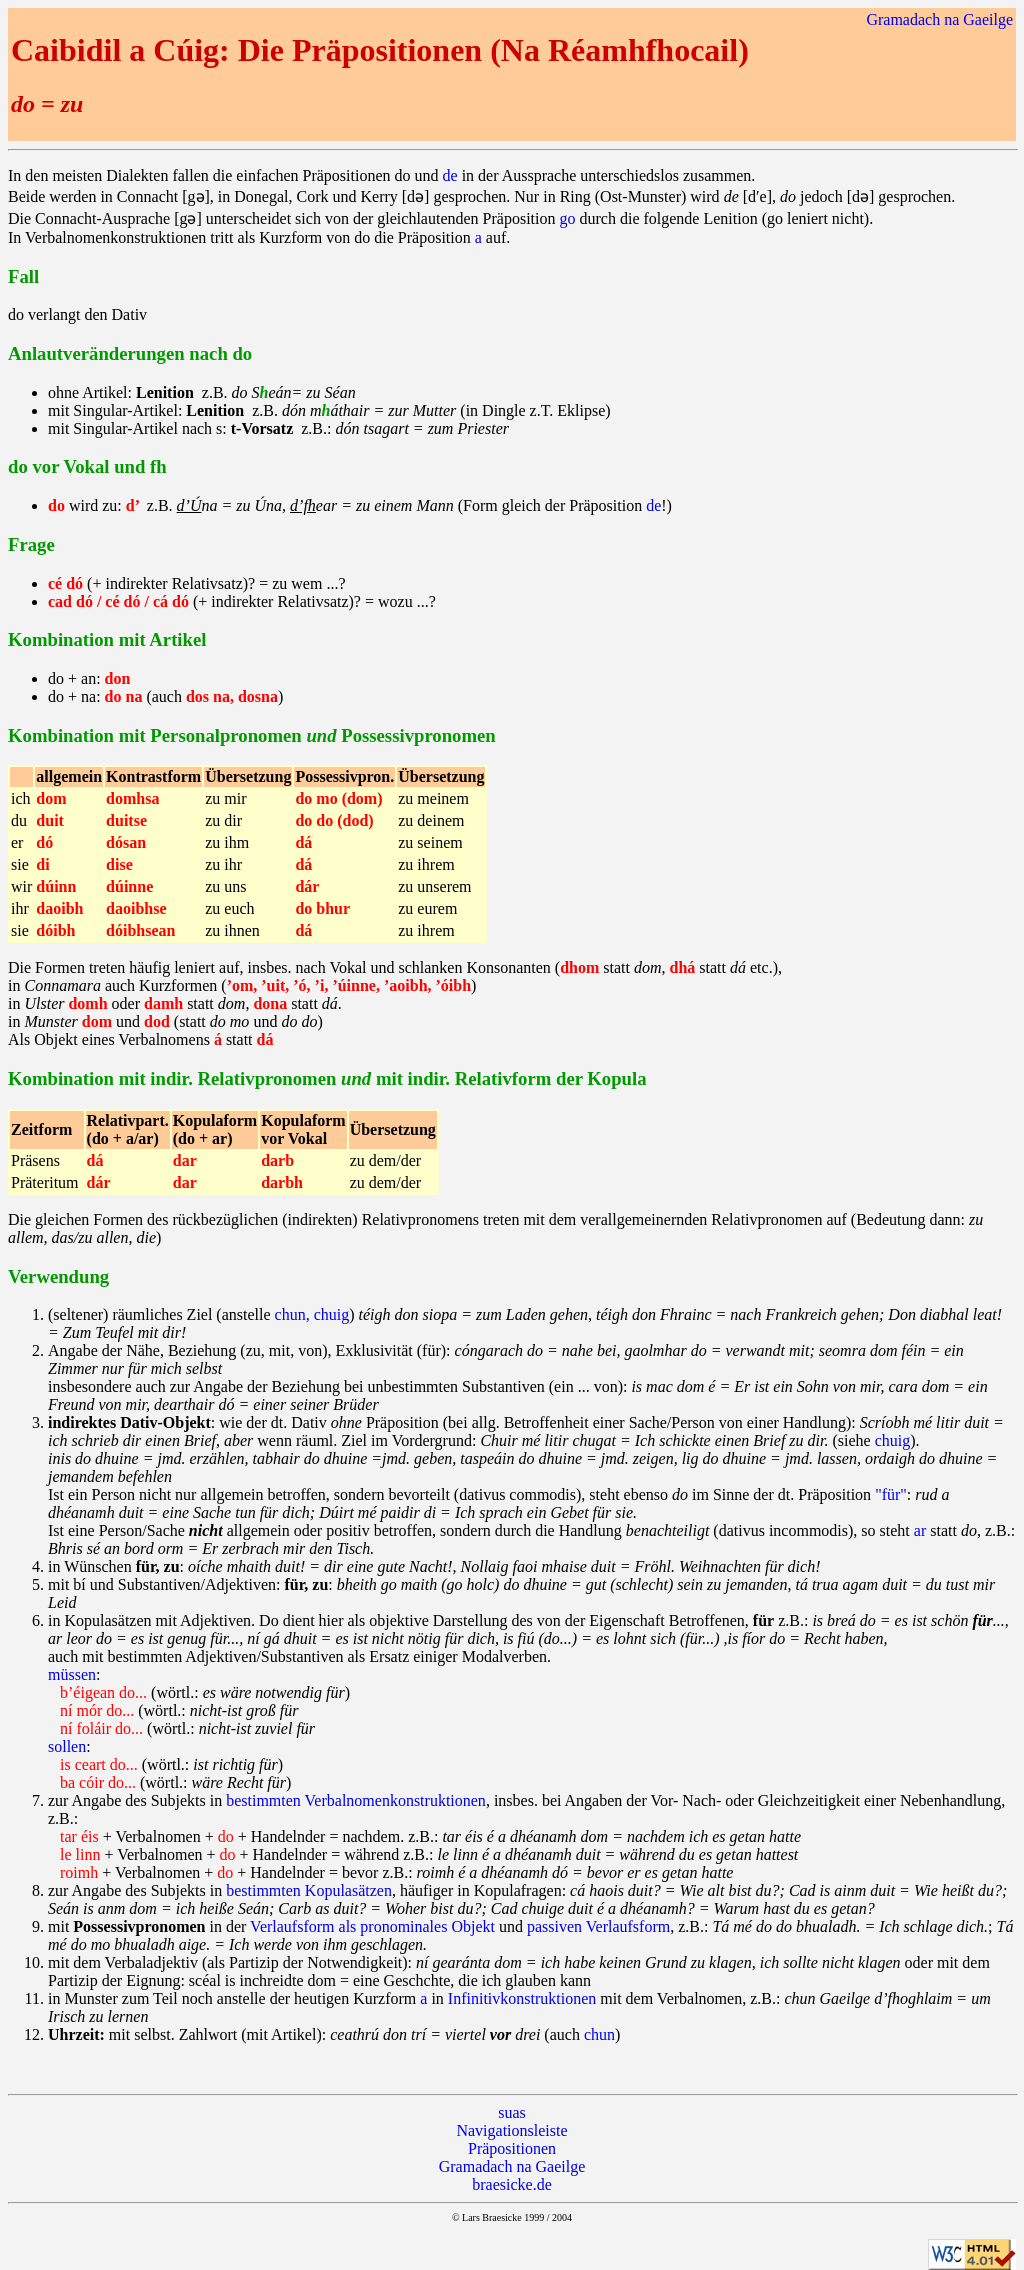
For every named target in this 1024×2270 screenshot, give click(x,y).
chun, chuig (312, 1314)
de (450, 175)
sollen (67, 1746)
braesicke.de (512, 2184)
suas (512, 2112)
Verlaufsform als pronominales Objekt (372, 1926)
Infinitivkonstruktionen (522, 1998)
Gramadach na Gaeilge (939, 19)
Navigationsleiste (511, 2130)
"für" (891, 1494)
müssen (72, 1674)
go (568, 218)
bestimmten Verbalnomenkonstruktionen (356, 1800)
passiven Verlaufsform (598, 1926)
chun (599, 2034)
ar (920, 1530)
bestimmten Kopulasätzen (309, 1890)
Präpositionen (512, 2148)
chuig (893, 1440)
